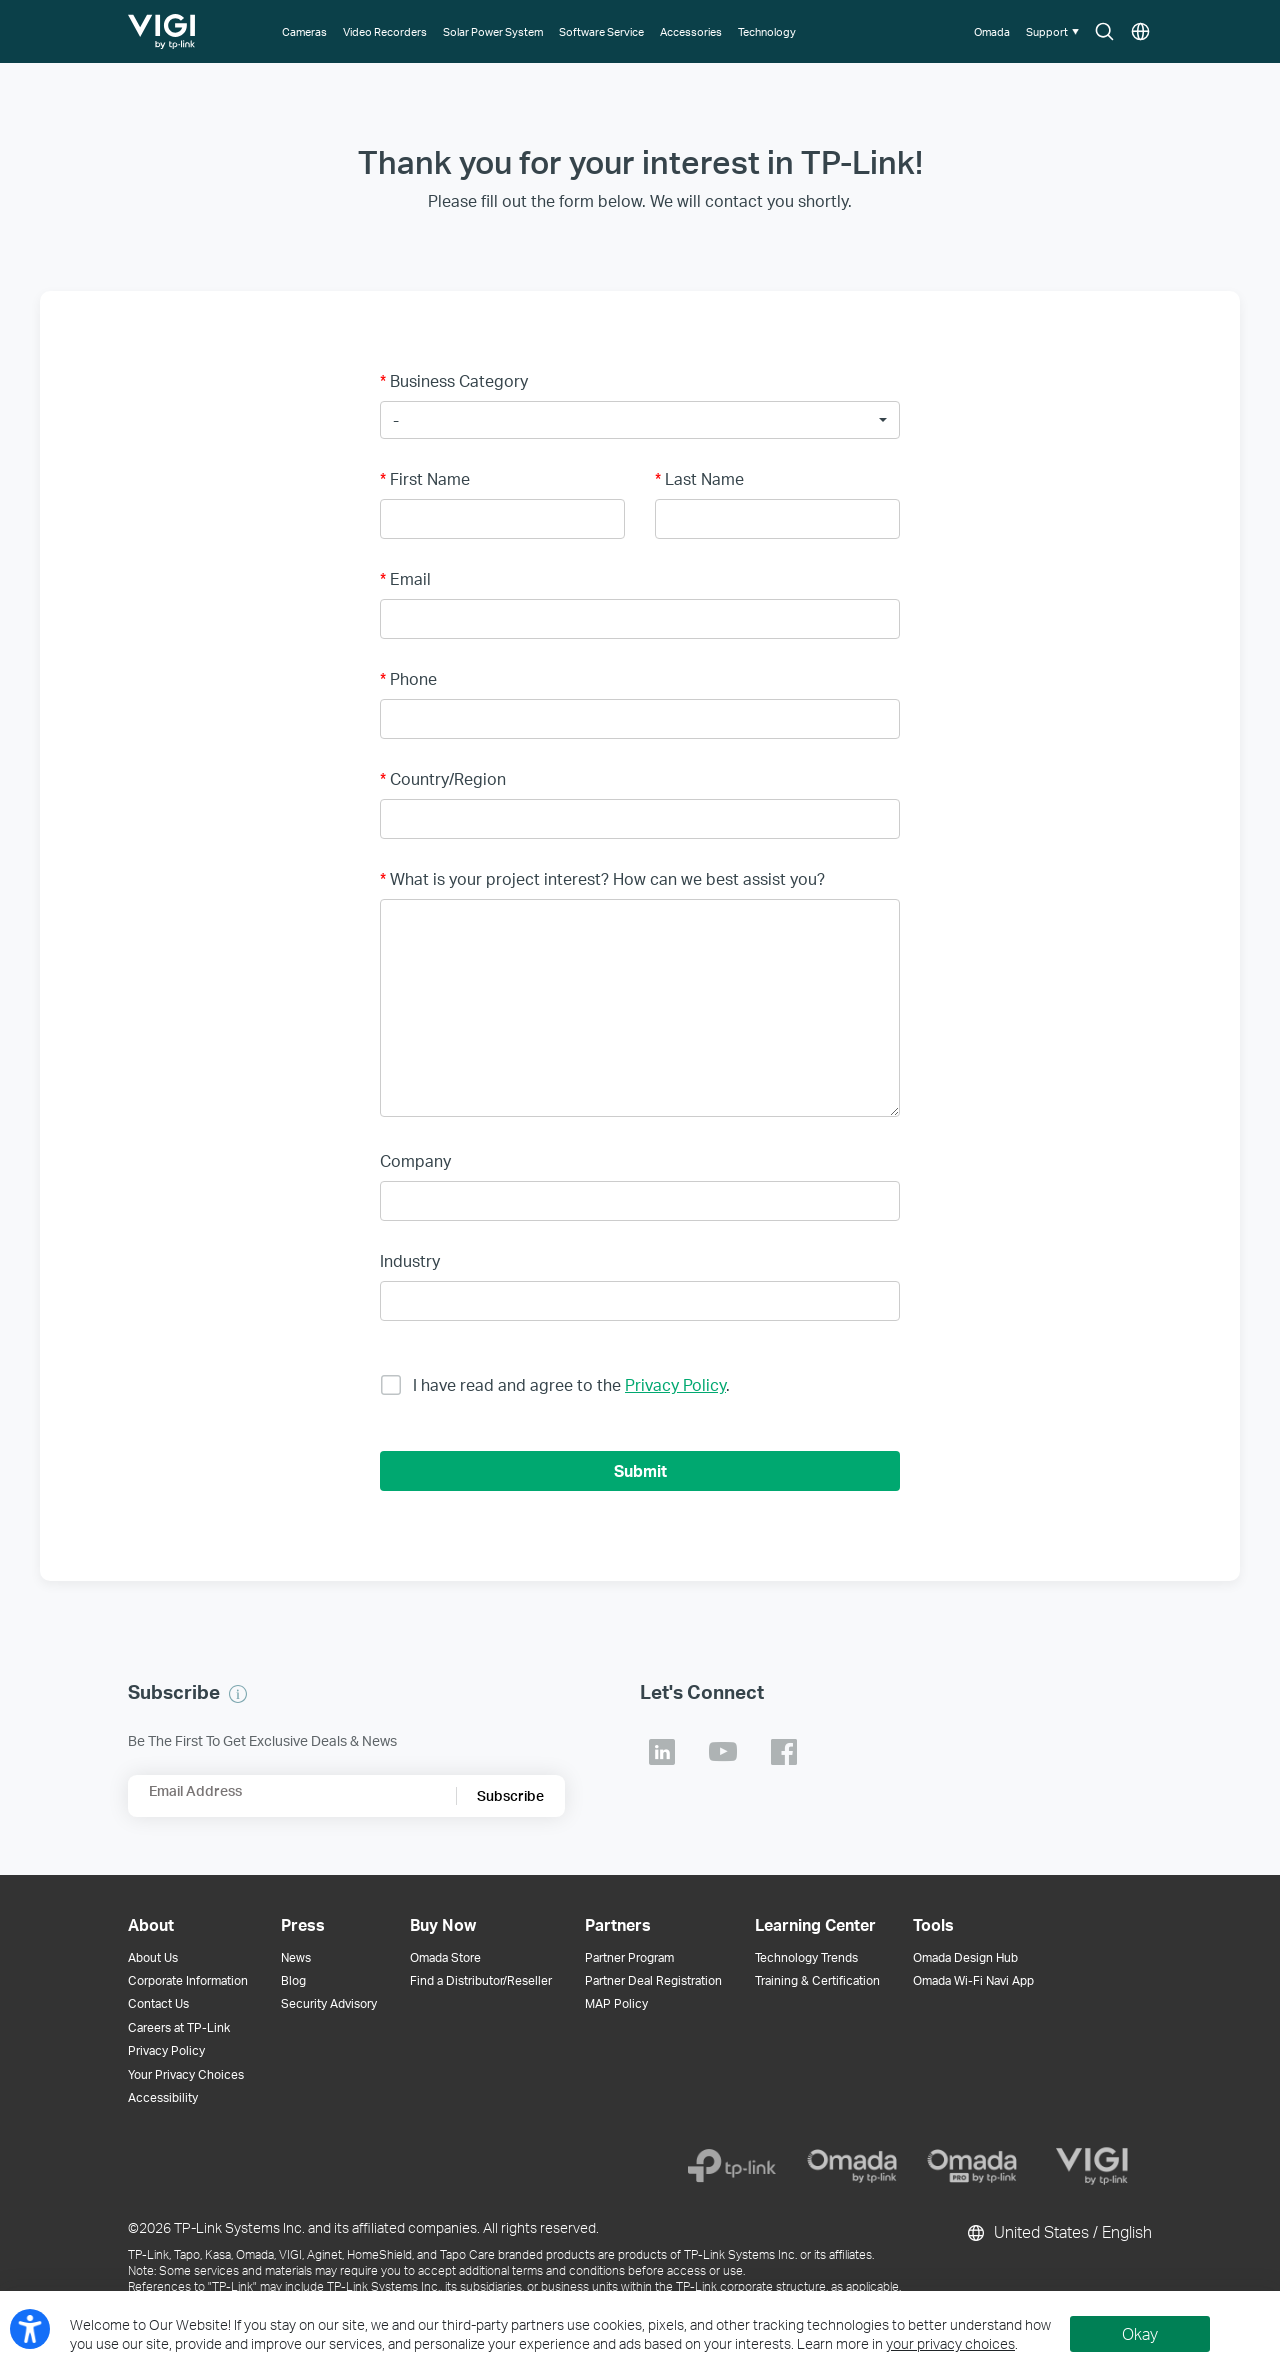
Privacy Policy (675, 1384)
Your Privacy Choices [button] (186, 2074)
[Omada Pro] (972, 2166)
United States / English (1058, 2233)
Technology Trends (806, 1957)
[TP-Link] (732, 2166)
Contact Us (158, 2003)
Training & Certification (817, 1980)
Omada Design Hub (965, 1957)
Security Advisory (329, 2003)
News (296, 1957)
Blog (293, 1980)
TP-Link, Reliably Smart (163, 24)
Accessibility (163, 2097)
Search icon (1104, 32)
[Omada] (852, 2166)
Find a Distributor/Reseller (481, 1980)
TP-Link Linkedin (662, 1752)
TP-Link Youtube (723, 1752)
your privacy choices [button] (950, 2343)
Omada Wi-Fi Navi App (973, 1980)
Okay (1140, 2333)
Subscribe (510, 1795)
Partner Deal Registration (653, 1980)
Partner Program (629, 1957)
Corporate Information (188, 1980)
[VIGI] (1092, 2166)
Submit (640, 1470)
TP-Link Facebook (784, 1752)
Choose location (1140, 32)
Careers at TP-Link (179, 2027)
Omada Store (445, 1957)
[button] (1054, 31)
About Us (153, 1957)
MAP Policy (616, 2003)
